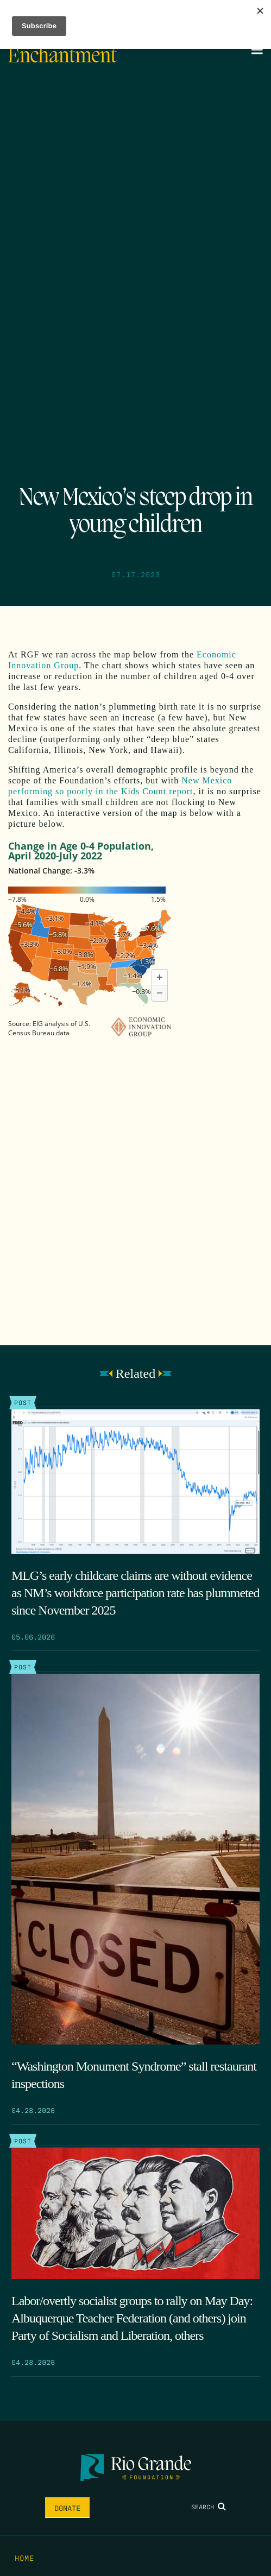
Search (208, 2506)
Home (24, 2557)
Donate (67, 2507)
